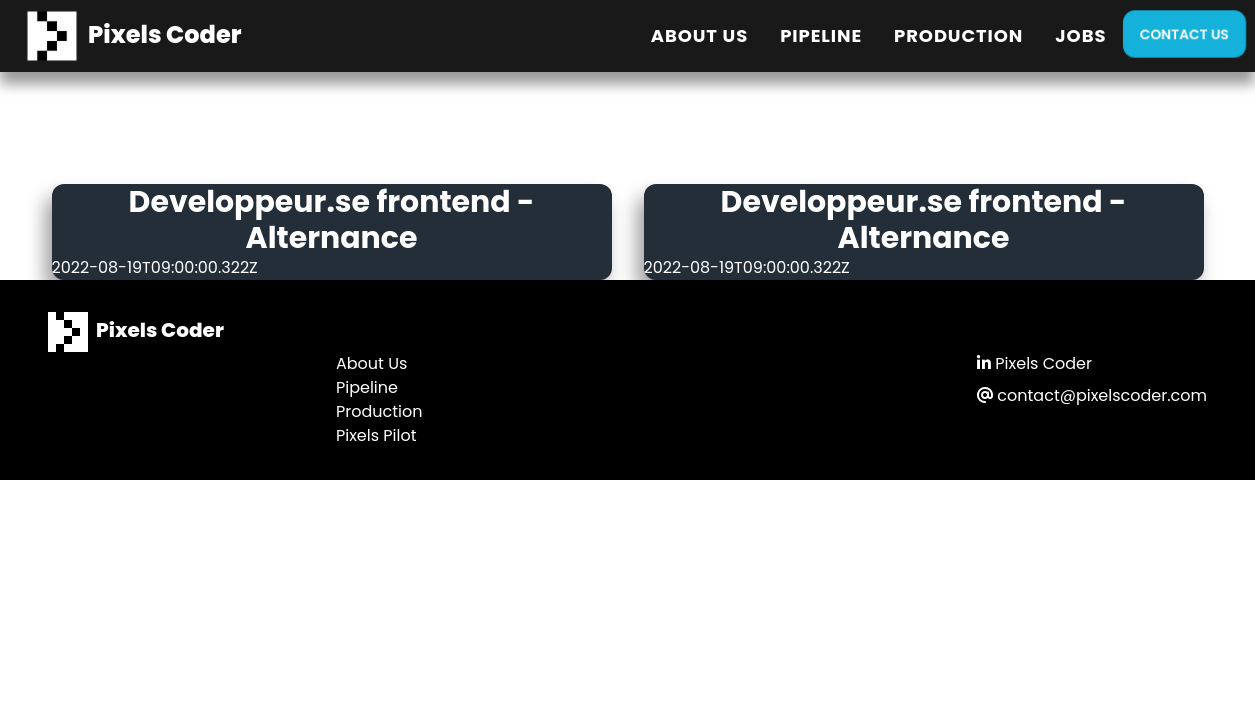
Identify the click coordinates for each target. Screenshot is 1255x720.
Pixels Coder (1034, 363)
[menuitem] (699, 36)
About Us (699, 35)
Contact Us (1184, 34)
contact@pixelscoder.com (1092, 395)
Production (958, 35)
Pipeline (821, 35)
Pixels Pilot (376, 435)
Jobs (1080, 35)
